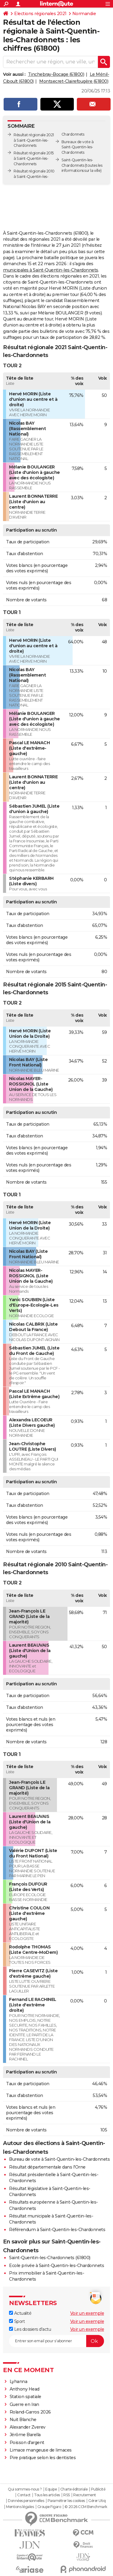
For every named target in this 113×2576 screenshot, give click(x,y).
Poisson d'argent (27, 2442)
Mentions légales (20, 2507)
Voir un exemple (87, 2313)
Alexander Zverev (28, 2427)
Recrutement (84, 2495)
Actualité (20, 2313)
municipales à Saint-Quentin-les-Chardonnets (50, 270)
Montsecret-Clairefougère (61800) (73, 81)
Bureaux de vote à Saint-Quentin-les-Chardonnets (77, 147)
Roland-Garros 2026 (30, 2412)
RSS (66, 2495)
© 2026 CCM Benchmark (85, 2507)
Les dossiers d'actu (30, 2329)
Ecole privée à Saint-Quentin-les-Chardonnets (56, 2265)
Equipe (51, 2489)
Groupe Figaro (49, 2507)
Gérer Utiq (96, 2501)
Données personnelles (26, 2501)
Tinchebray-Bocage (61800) (56, 74)
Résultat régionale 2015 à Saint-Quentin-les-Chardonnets (34, 158)
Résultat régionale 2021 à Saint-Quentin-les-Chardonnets (34, 140)
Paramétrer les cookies (66, 2501)
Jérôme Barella (25, 2434)
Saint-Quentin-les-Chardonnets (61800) (49, 2257)
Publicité (98, 2489)
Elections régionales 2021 (40, 13)
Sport (17, 2321)
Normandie (84, 13)
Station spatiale (25, 2396)
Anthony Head (24, 2389)
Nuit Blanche (23, 2419)
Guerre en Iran (24, 2404)
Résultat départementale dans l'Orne (47, 2167)
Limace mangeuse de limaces (41, 2450)
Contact (24, 2495)
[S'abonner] (56, 2341)
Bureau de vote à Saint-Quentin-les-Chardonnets (59, 2159)
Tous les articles (47, 2495)
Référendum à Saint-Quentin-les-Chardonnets (57, 2229)
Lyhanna (18, 2381)
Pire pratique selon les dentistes (43, 2457)
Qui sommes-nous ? (25, 2489)
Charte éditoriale (74, 2489)
